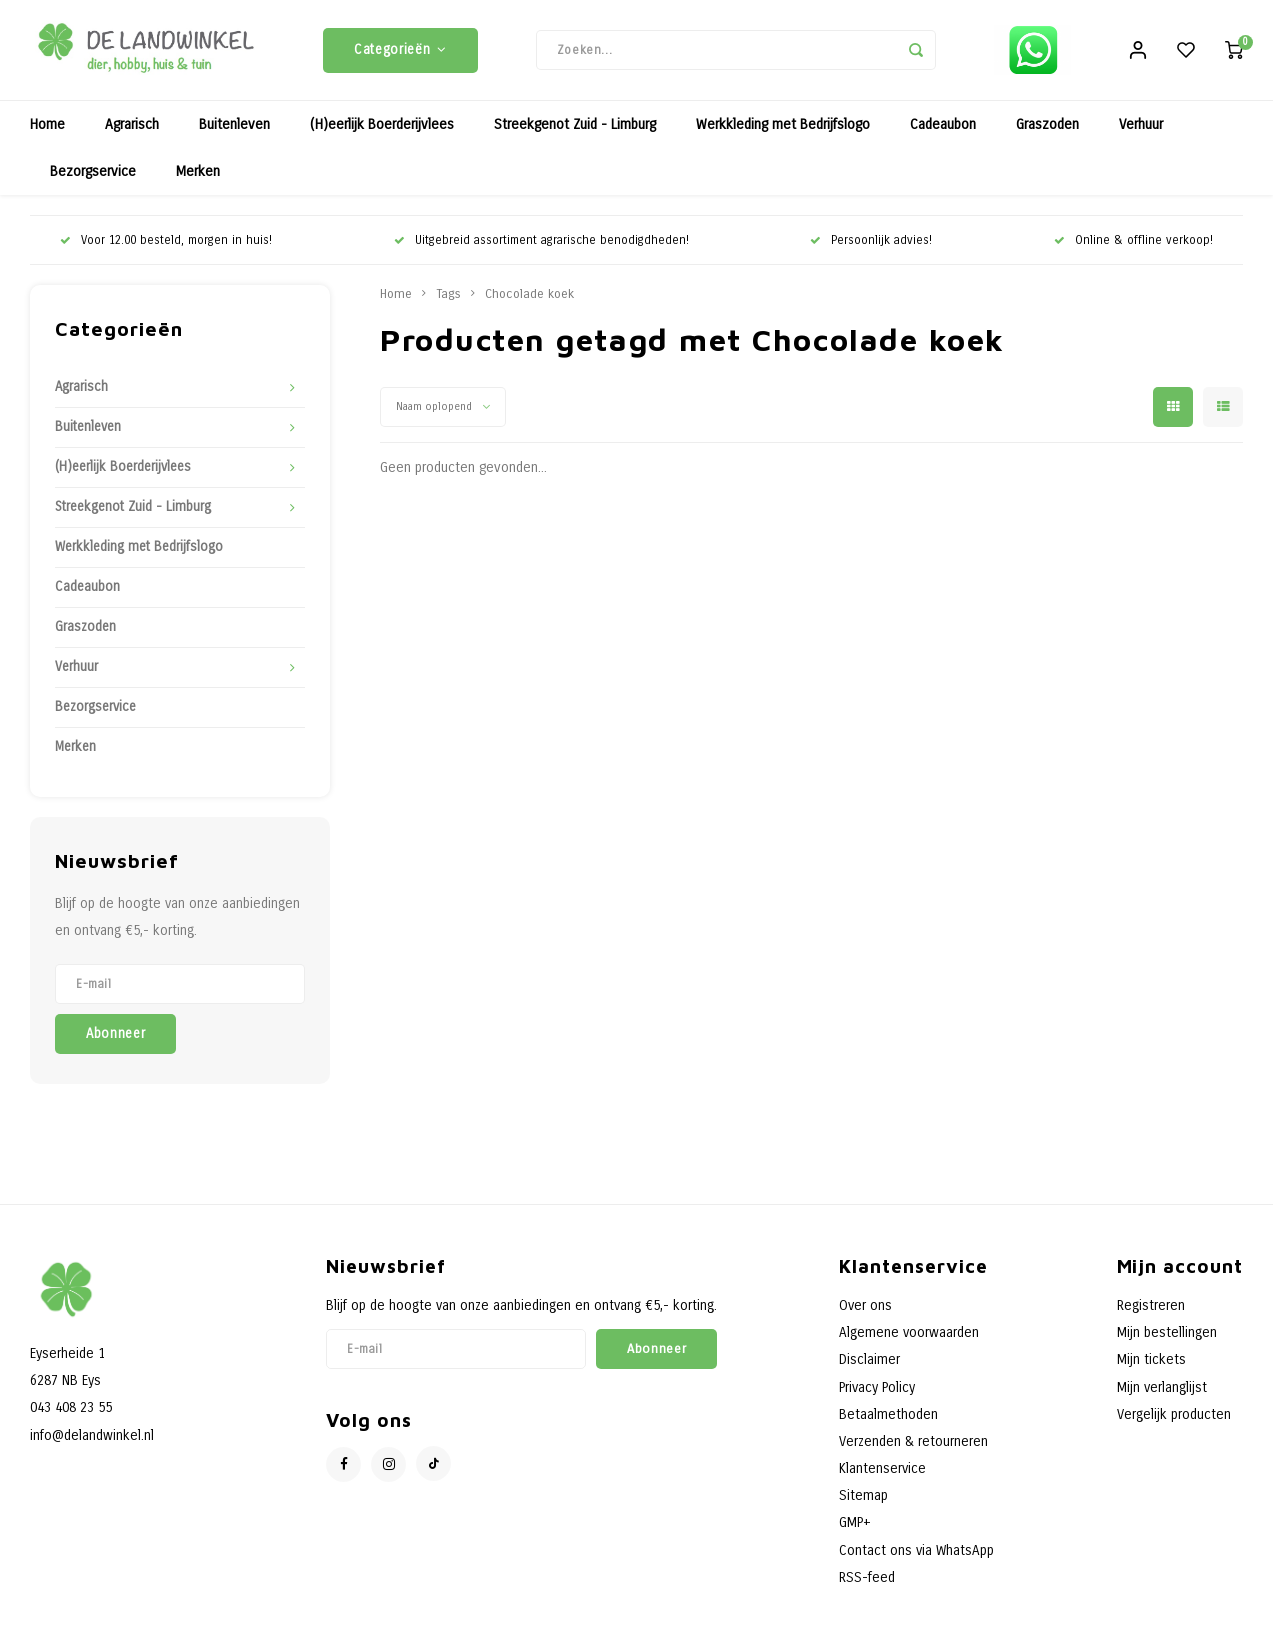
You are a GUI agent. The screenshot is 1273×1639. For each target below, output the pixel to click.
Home (47, 134)
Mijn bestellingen (1167, 1342)
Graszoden (1047, 134)
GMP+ (855, 1532)
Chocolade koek (529, 303)
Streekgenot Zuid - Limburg (575, 134)
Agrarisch (132, 134)
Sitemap (863, 1505)
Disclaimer (869, 1369)
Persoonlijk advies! (871, 250)
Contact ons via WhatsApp (916, 1560)
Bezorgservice (93, 181)
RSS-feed (867, 1587)
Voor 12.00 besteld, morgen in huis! (166, 250)
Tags (448, 303)
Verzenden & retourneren (913, 1451)
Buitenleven (234, 134)
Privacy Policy (877, 1397)
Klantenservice (882, 1478)
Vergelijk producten (1174, 1424)
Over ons (865, 1315)
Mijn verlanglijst (1162, 1397)
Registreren (1151, 1315)
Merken (198, 181)
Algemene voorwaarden (909, 1342)
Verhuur (1141, 134)
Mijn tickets (1151, 1369)
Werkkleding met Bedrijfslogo (783, 134)
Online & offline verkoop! (1133, 250)
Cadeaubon (943, 134)
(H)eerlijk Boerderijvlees (382, 134)
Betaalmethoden (888, 1424)
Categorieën (400, 55)
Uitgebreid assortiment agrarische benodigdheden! (541, 250)
